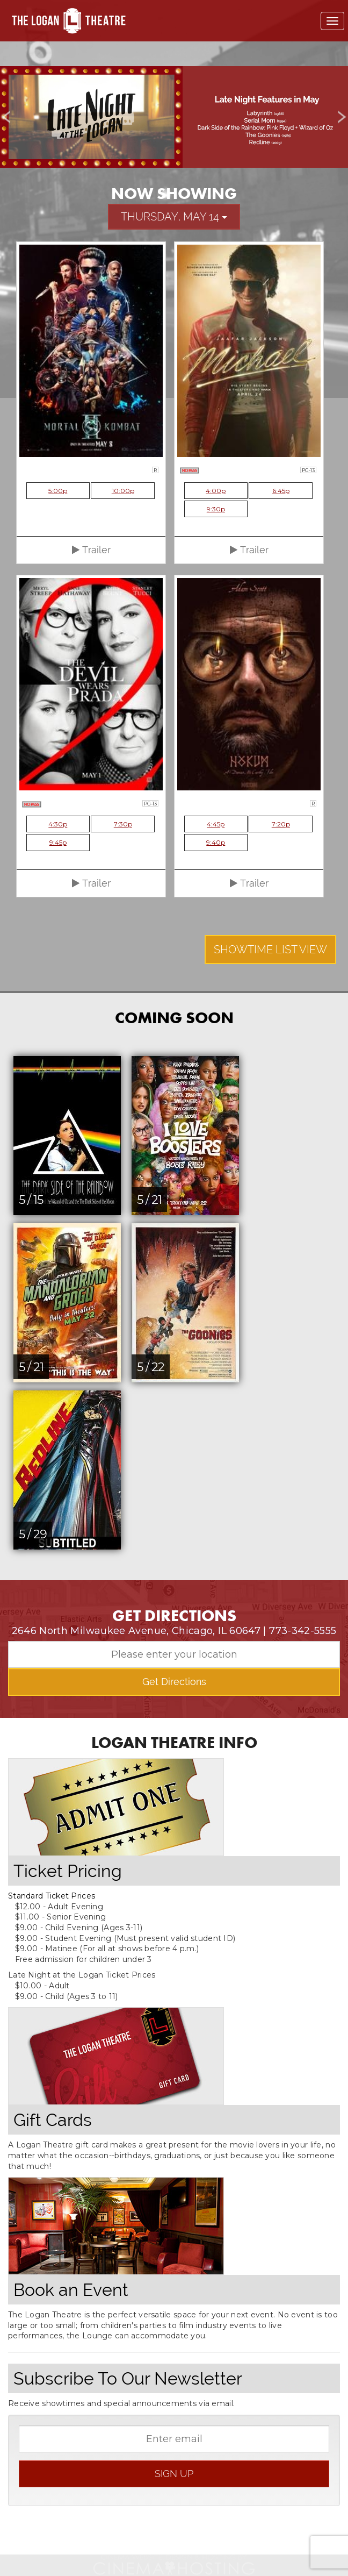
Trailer (91, 549)
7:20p (281, 824)
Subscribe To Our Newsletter (127, 2378)
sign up (174, 2473)
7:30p (123, 824)
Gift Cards (52, 2120)
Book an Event (70, 2290)
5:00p (57, 491)
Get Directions (174, 1681)
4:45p (215, 824)
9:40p (215, 842)
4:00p (216, 491)
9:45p (58, 842)
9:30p (216, 509)
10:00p (123, 491)
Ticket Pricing (67, 1871)
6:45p (280, 491)
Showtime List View (270, 949)
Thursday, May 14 (174, 216)
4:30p (57, 824)
